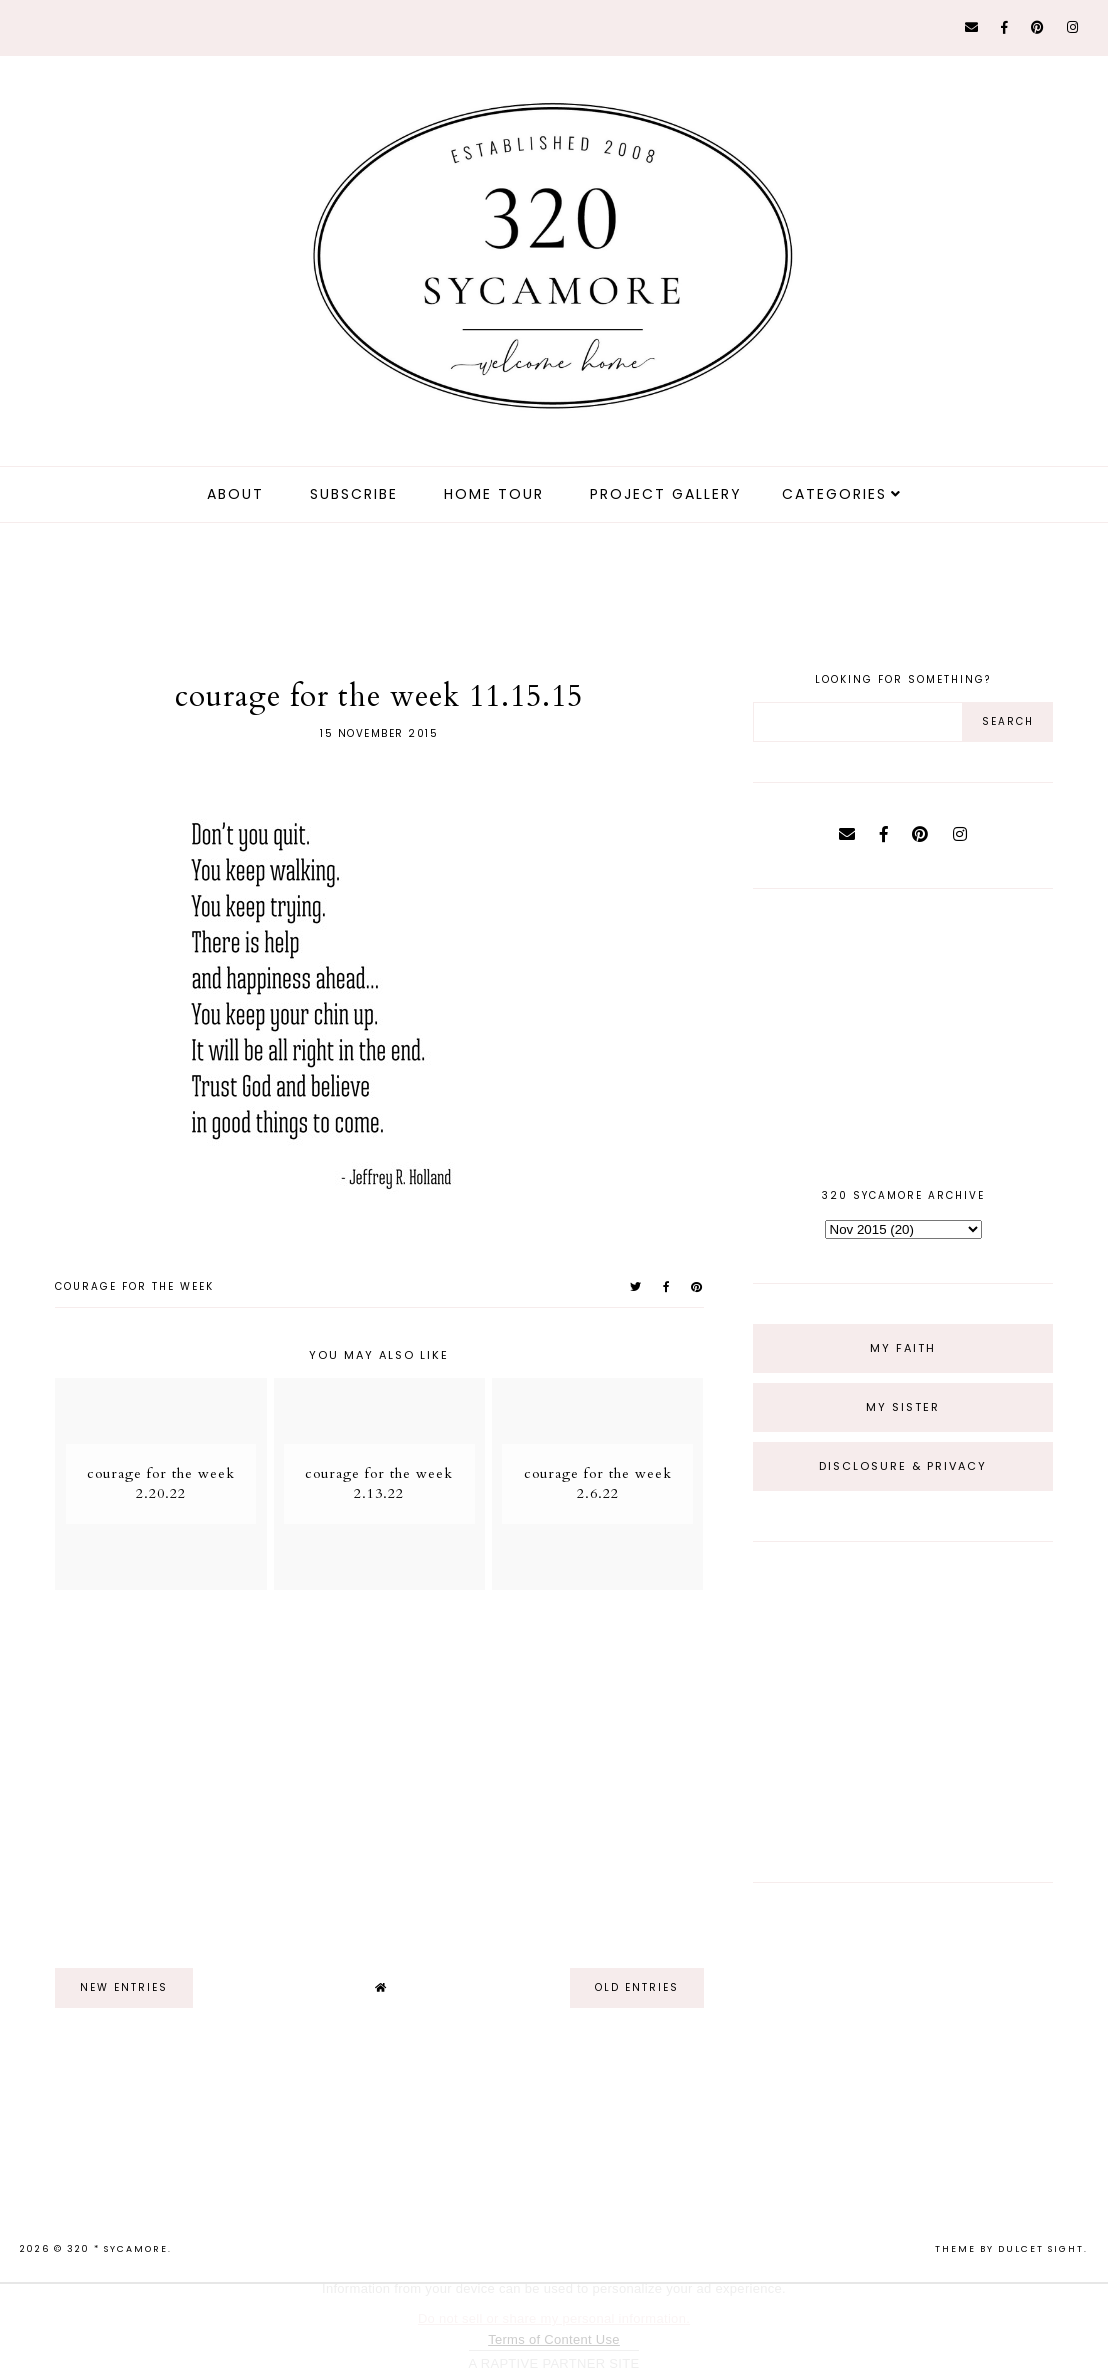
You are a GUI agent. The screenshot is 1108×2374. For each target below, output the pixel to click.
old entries (637, 1987)
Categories (834, 494)
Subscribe (354, 494)
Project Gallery (666, 494)
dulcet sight (1041, 2249)
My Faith (903, 1348)
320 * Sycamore (117, 2249)
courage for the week (134, 1286)
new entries (124, 1987)
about (235, 494)
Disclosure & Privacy (903, 1466)
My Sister (903, 1407)
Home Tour (494, 494)
